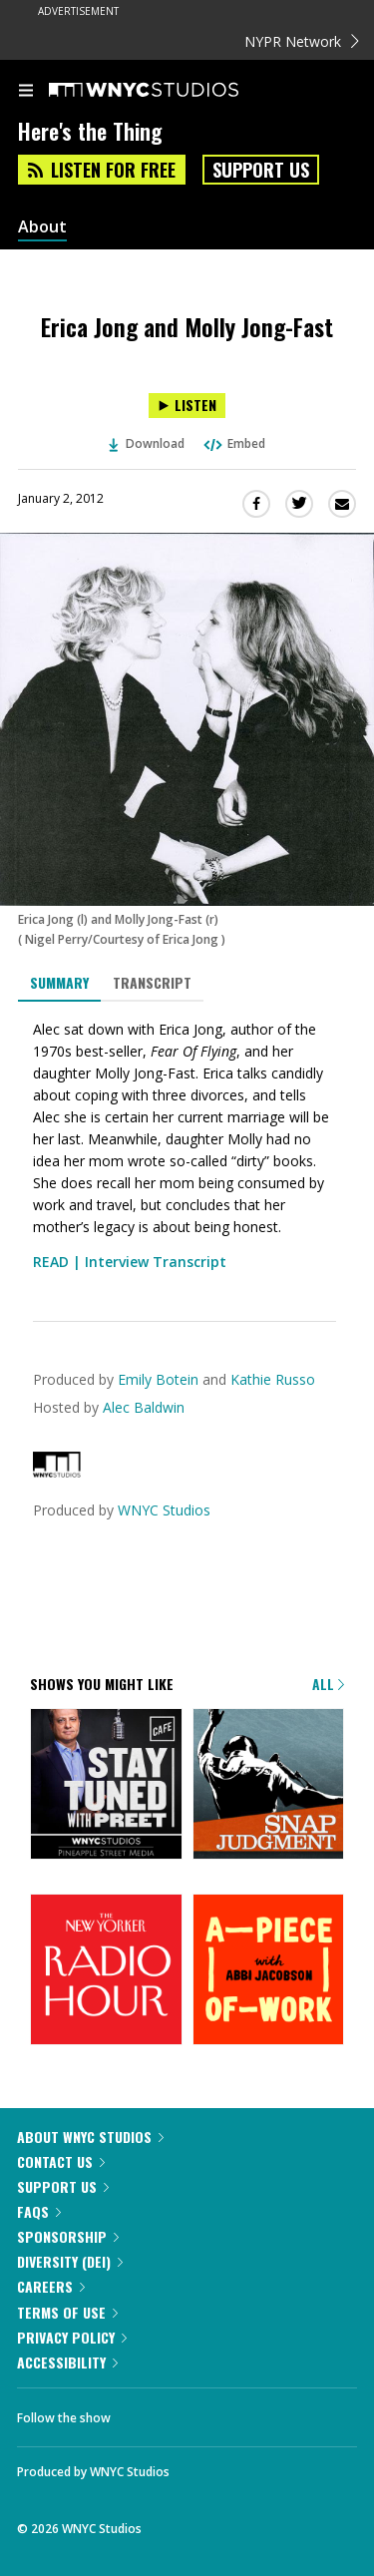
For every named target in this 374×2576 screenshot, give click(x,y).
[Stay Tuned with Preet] (106, 1786)
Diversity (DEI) (70, 2261)
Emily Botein (158, 1379)
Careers (51, 2286)
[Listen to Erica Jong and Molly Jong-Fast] (187, 405)
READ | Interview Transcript (129, 1261)
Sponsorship (68, 2236)
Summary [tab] (59, 982)
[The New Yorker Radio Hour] (106, 1971)
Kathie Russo (272, 1379)
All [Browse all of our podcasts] (328, 1683)
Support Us (260, 170)
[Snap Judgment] (268, 1786)
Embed (233, 443)
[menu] (26, 92)
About (42, 226)
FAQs (39, 2211)
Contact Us (61, 2161)
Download (147, 443)
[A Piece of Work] (268, 1971)
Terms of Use (67, 2312)
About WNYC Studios (90, 2136)
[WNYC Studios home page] (168, 91)
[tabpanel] (187, 1146)
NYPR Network (301, 41)
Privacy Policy (72, 2337)
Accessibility (67, 2362)
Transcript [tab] (152, 982)
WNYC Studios (164, 1510)
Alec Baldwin (144, 1407)
